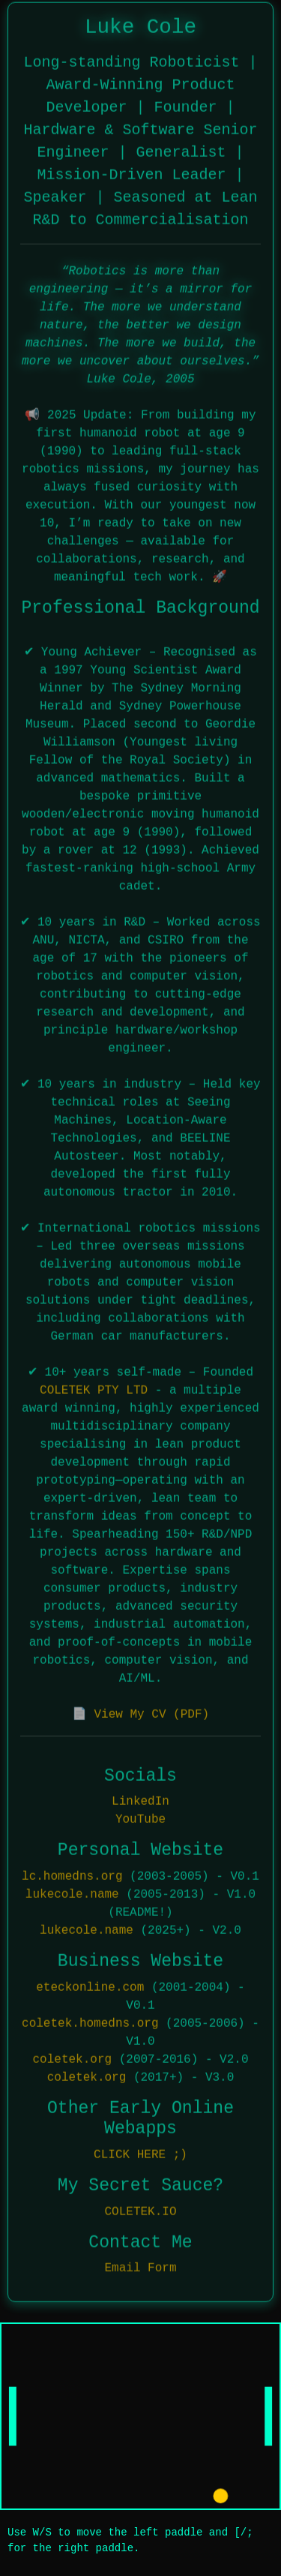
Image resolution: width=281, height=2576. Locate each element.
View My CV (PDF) (151, 1713)
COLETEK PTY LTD (94, 1389)
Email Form (140, 2267)
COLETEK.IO (140, 2210)
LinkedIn (140, 1801)
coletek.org (72, 2058)
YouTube (140, 1819)
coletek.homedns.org (90, 2022)
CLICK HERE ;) (140, 2153)
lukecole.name (72, 1893)
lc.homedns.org (72, 1875)
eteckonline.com (90, 1986)
